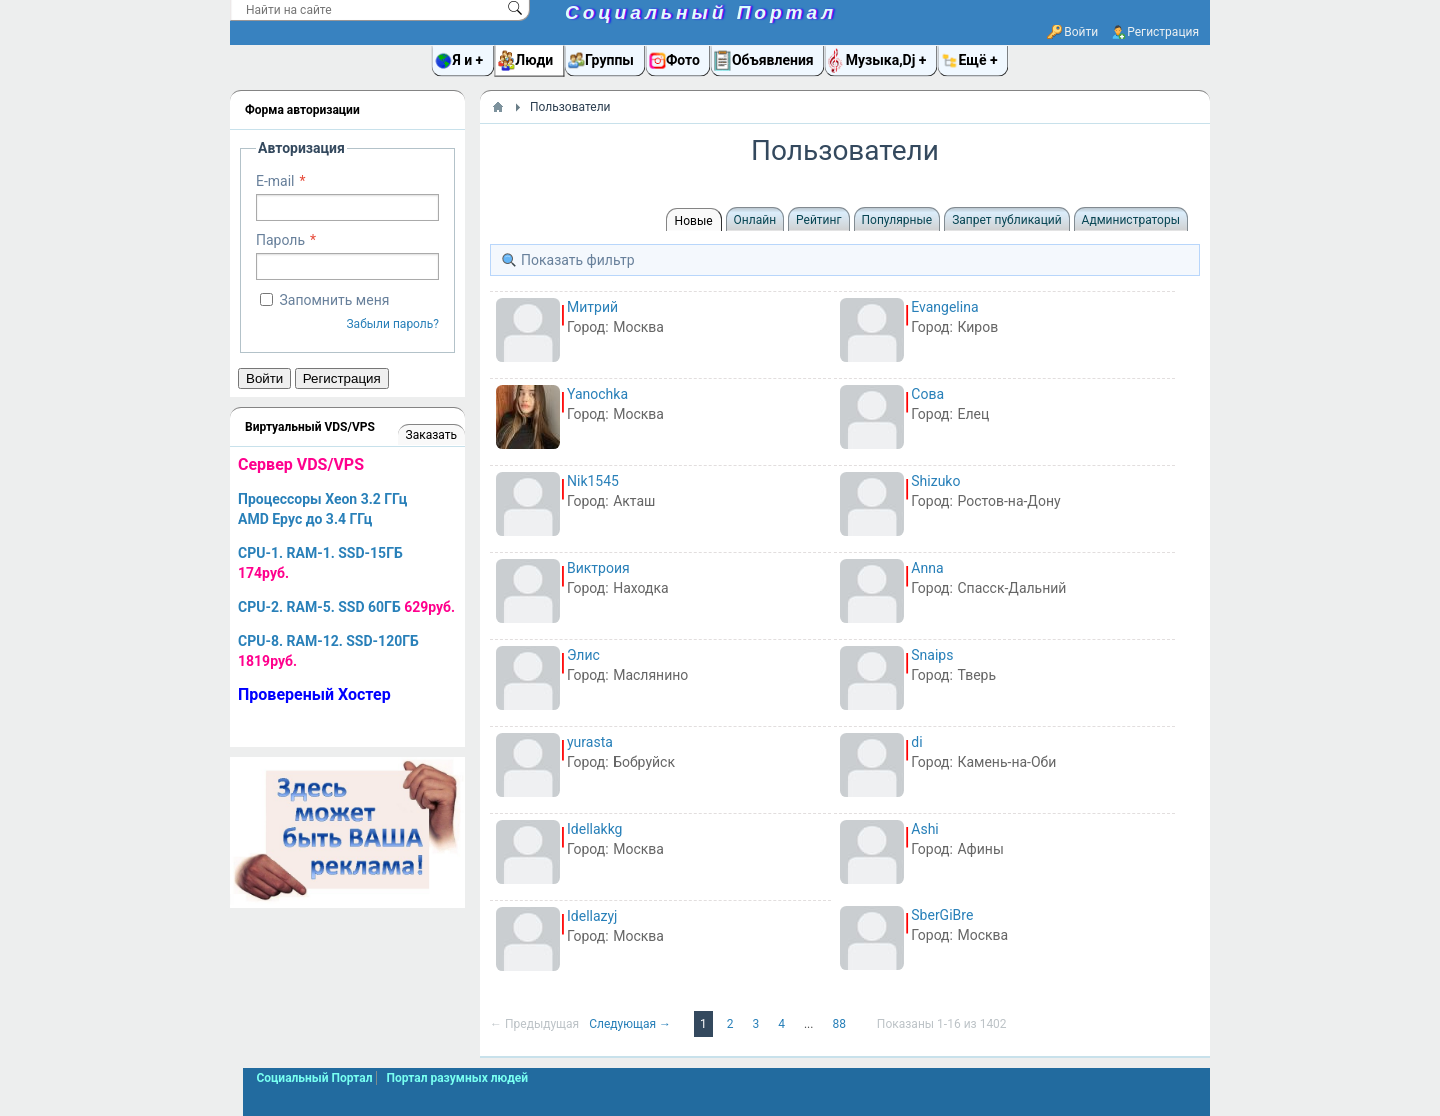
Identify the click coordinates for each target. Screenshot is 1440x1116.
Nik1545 (593, 481)
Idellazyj (592, 916)
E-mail (275, 181)
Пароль (280, 240)
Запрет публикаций (1006, 220)
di (916, 742)
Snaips (932, 655)
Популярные (897, 220)
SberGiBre (942, 915)
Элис (583, 655)
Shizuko (935, 481)
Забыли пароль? (392, 324)
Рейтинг (818, 220)
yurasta (590, 742)
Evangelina (944, 307)
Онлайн (755, 220)
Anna (927, 568)
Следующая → (631, 1024)
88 (840, 1024)
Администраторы (1131, 220)
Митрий (592, 307)
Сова (927, 394)
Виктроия (598, 568)
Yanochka (597, 394)
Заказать (431, 435)
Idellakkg (594, 829)
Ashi (924, 829)
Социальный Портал (701, 12)
